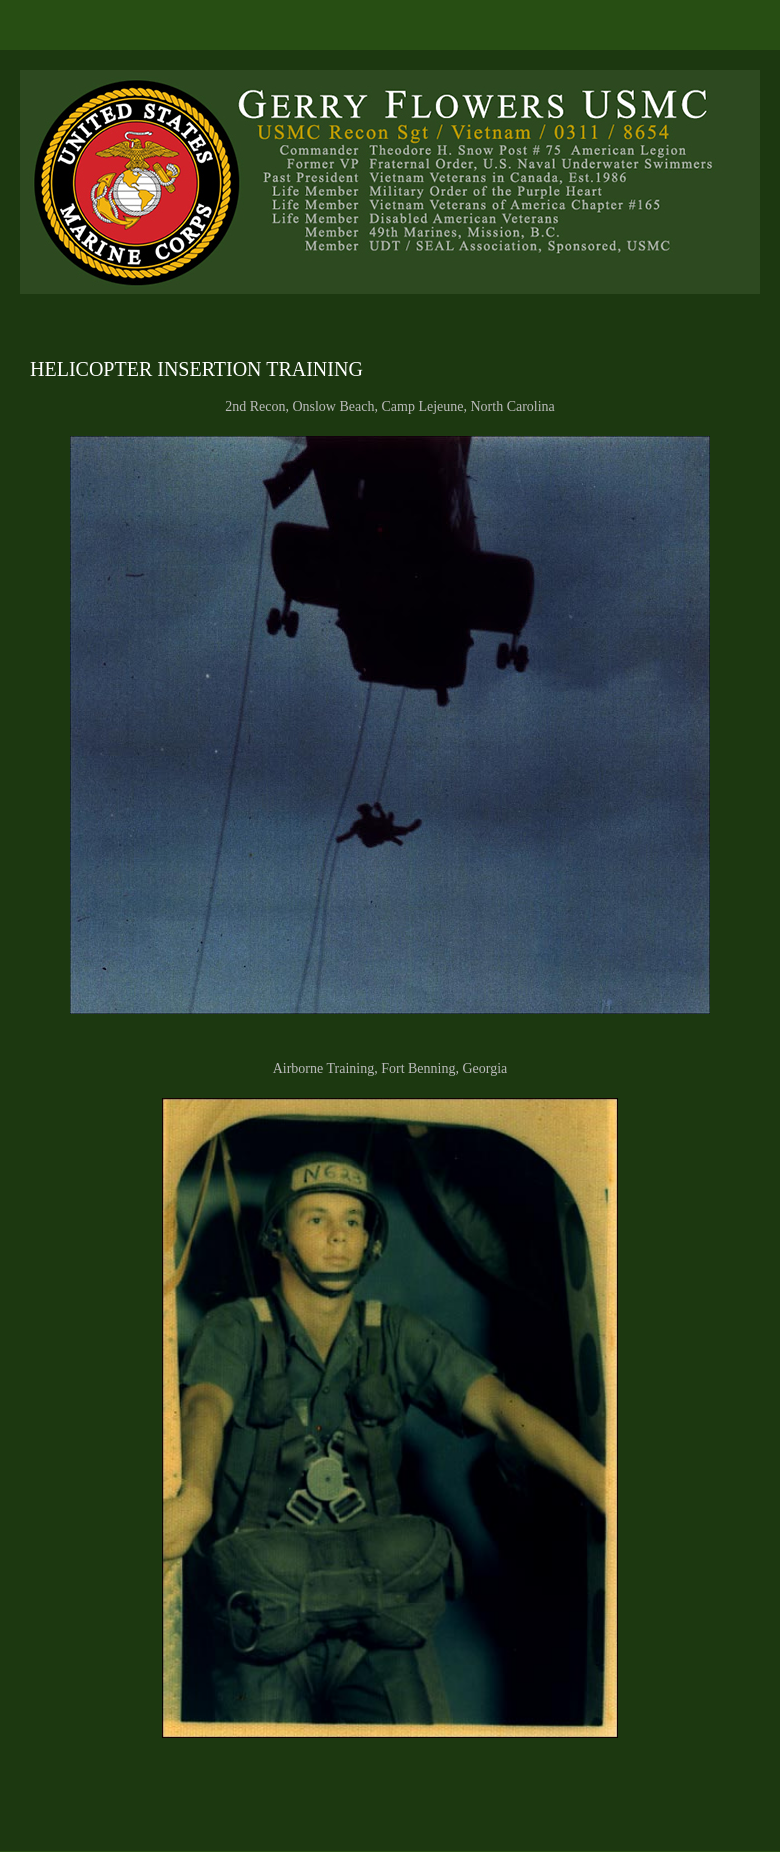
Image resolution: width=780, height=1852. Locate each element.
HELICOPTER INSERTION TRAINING (196, 369)
